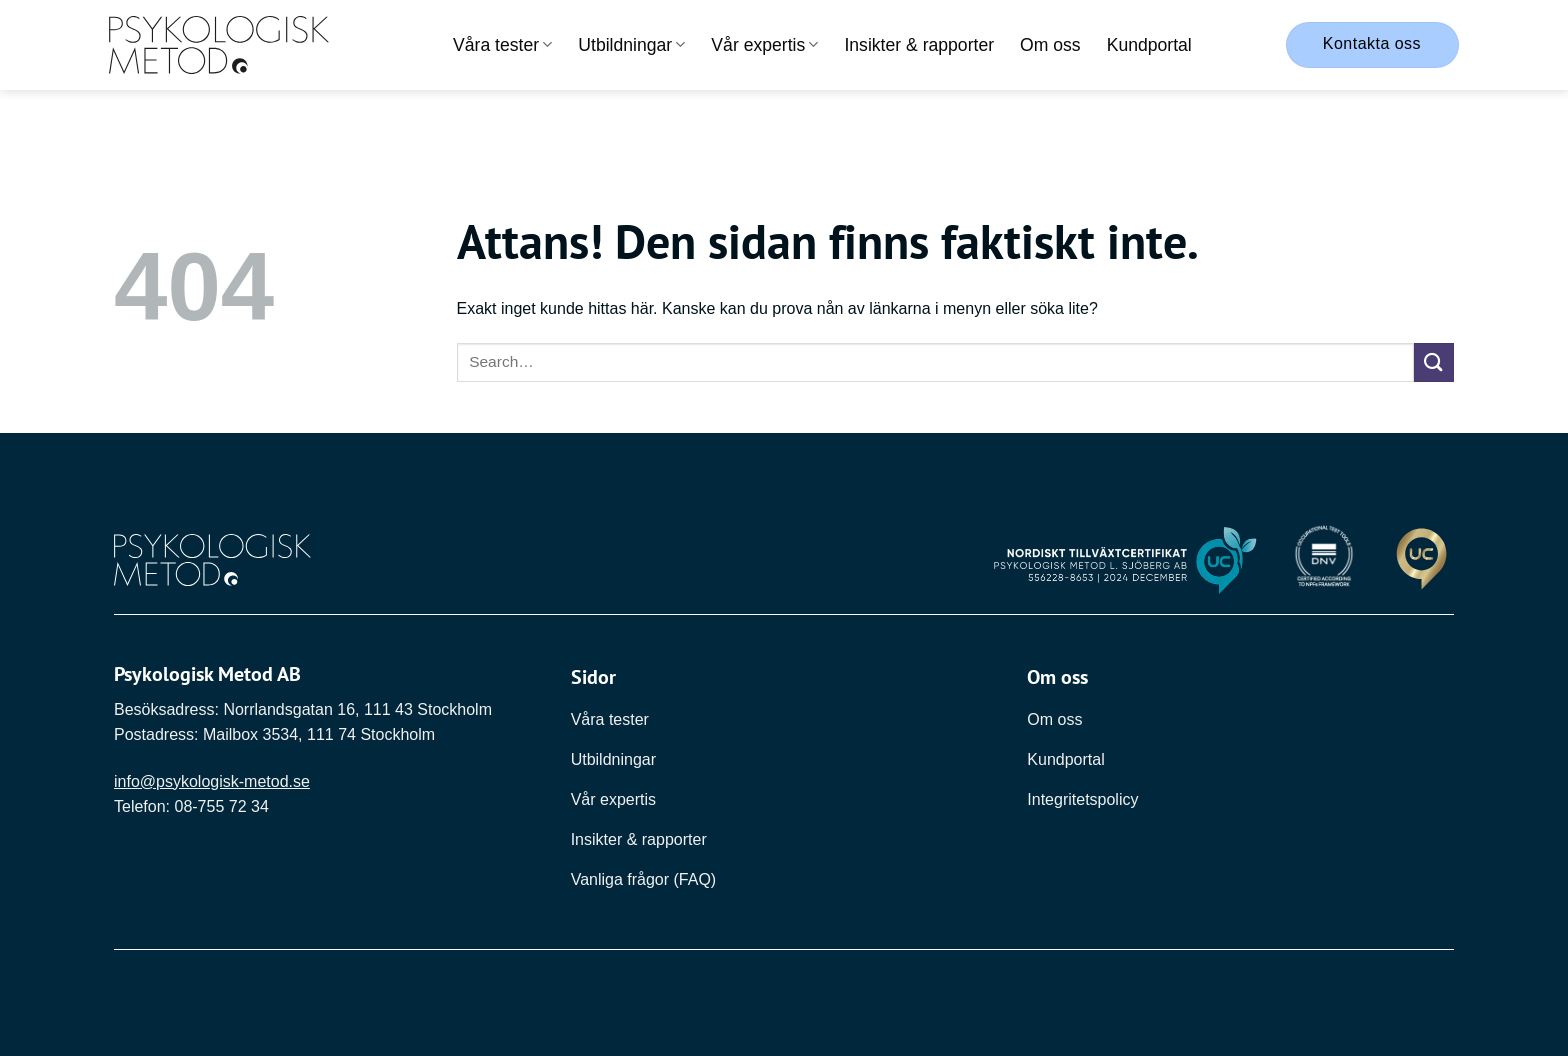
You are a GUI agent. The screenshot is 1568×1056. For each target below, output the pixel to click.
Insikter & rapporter (919, 45)
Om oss (1050, 45)
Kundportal (1149, 45)
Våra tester (502, 45)
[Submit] (1434, 362)
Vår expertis (764, 45)
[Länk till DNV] (1324, 560)
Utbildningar (631, 45)
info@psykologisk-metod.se (212, 781)
